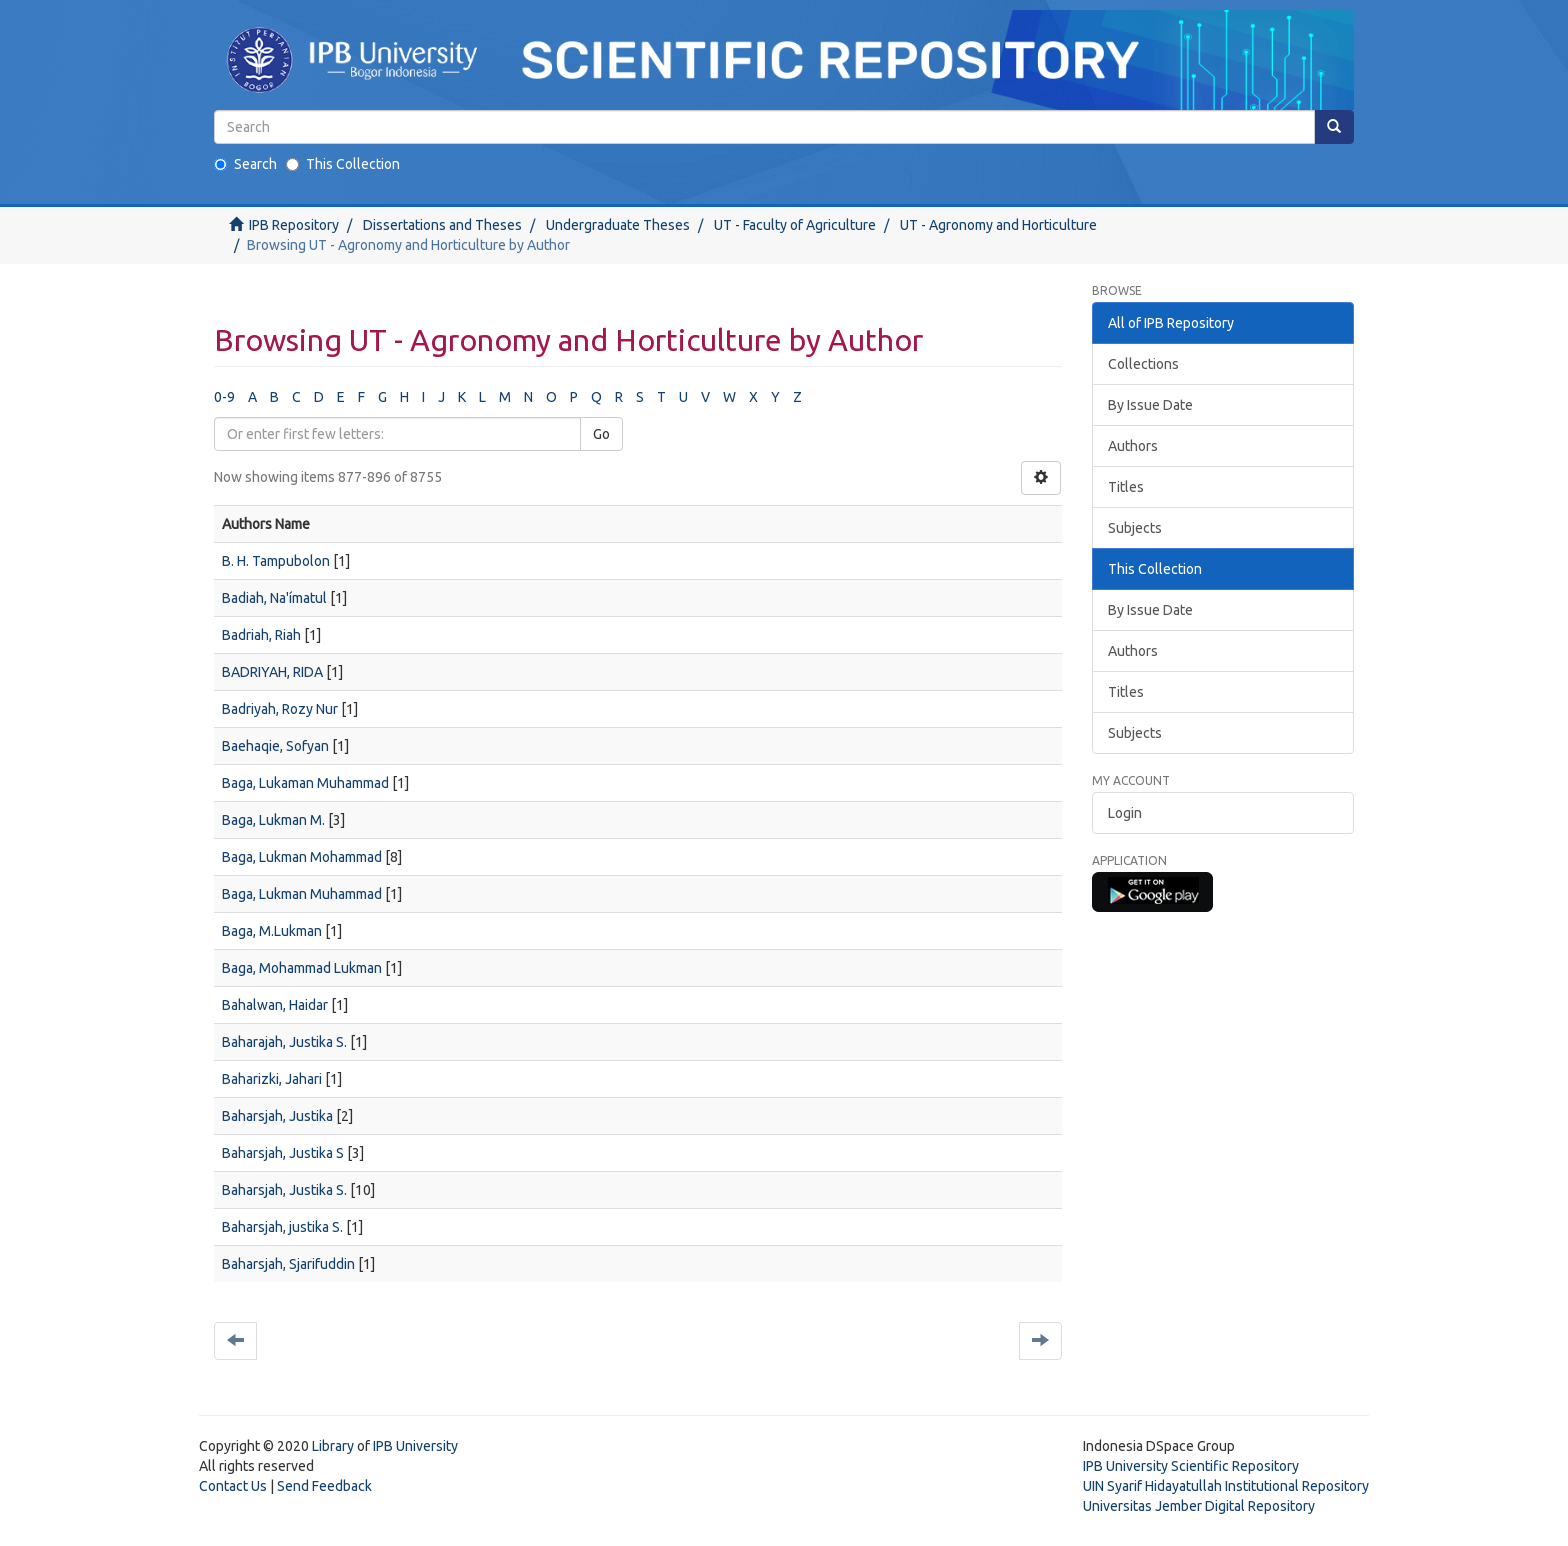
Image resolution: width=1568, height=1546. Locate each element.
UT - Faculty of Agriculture (795, 225)
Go (601, 434)
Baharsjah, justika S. (282, 1227)
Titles (1126, 487)
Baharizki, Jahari (272, 1079)
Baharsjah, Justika (277, 1116)
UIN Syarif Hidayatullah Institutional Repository (1226, 1486)
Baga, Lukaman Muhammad (305, 783)
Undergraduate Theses (618, 225)
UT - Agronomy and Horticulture (998, 225)
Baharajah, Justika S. (284, 1042)
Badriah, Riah (261, 635)
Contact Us (233, 1486)
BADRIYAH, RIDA (272, 672)
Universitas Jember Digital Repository (1199, 1506)
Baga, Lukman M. (273, 820)
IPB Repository (294, 225)
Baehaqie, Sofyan (275, 746)
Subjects (1135, 528)
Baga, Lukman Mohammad (302, 857)
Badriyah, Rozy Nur (280, 709)
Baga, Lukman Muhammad (302, 894)
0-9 (224, 397)
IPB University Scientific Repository (1191, 1466)
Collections (1143, 364)
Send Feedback (324, 1486)
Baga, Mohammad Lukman (302, 968)
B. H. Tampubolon (276, 561)
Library (333, 1446)
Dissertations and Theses (442, 225)
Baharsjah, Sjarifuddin (288, 1264)
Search (245, 164)
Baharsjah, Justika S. (284, 1190)
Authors (1133, 446)
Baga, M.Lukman (272, 931)
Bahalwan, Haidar (275, 1005)
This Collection (343, 164)
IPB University (415, 1446)
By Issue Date (1150, 405)
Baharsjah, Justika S (283, 1153)
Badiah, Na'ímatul (274, 598)
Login (1125, 813)
